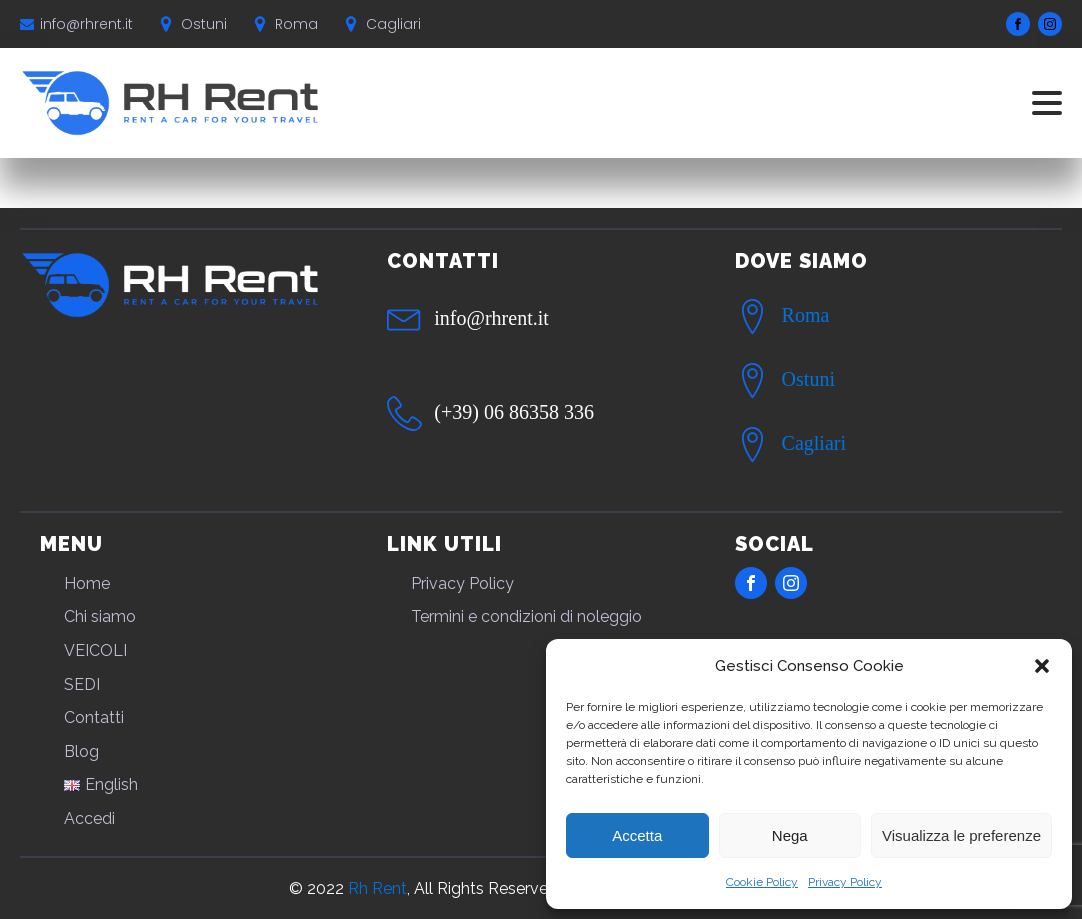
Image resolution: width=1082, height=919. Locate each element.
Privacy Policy (845, 882)
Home (87, 583)
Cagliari (814, 443)
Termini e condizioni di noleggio (526, 616)
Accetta (637, 835)
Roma (806, 315)
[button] (1042, 666)
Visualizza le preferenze (961, 835)
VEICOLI (95, 650)
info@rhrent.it (86, 24)
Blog (81, 751)
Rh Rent (377, 888)
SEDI (82, 684)
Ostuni (808, 379)
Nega (790, 835)
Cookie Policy (762, 882)
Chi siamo (100, 616)
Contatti (94, 717)
